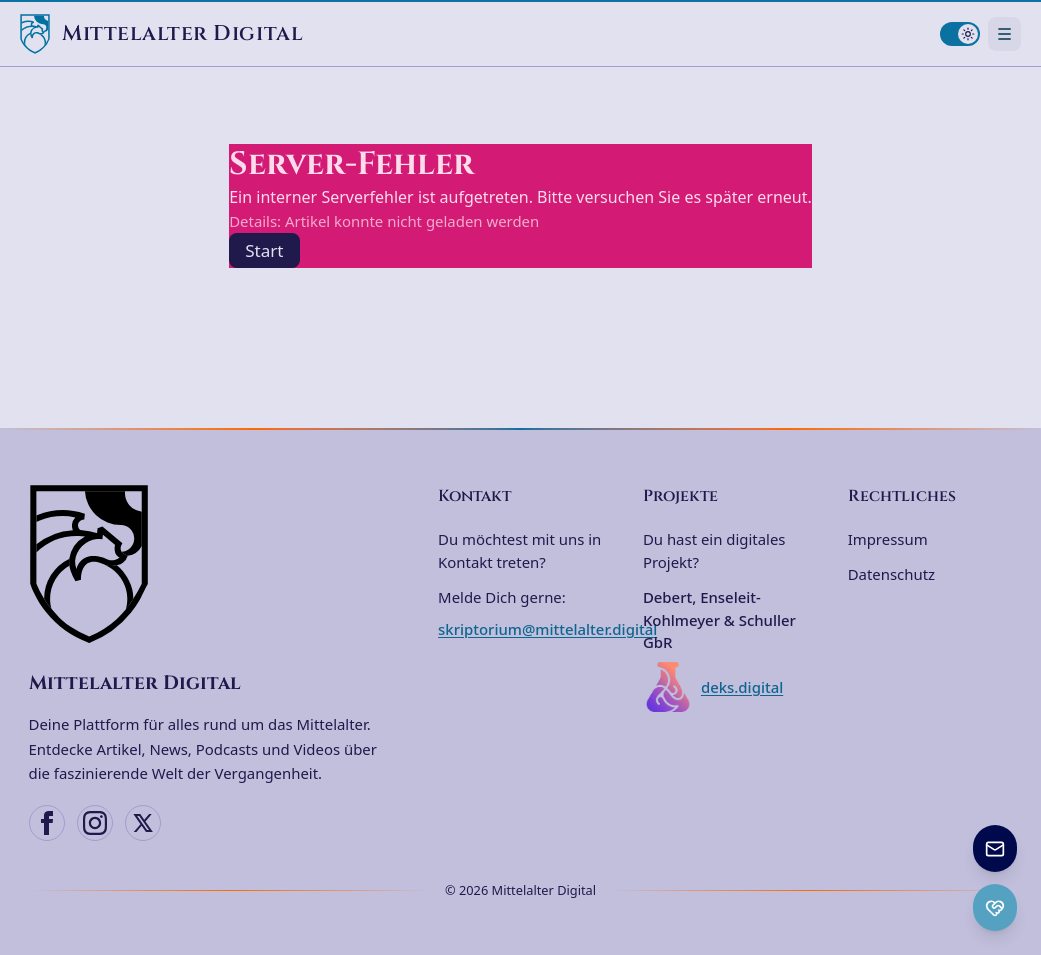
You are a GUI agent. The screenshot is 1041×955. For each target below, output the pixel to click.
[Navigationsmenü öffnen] (1004, 33)
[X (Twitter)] (143, 823)
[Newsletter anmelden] (995, 848)
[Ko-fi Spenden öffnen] (995, 907)
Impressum (888, 539)
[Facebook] (47, 823)
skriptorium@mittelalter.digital (547, 629)
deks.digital (713, 687)
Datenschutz (891, 574)
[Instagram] (95, 823)
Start (264, 250)
